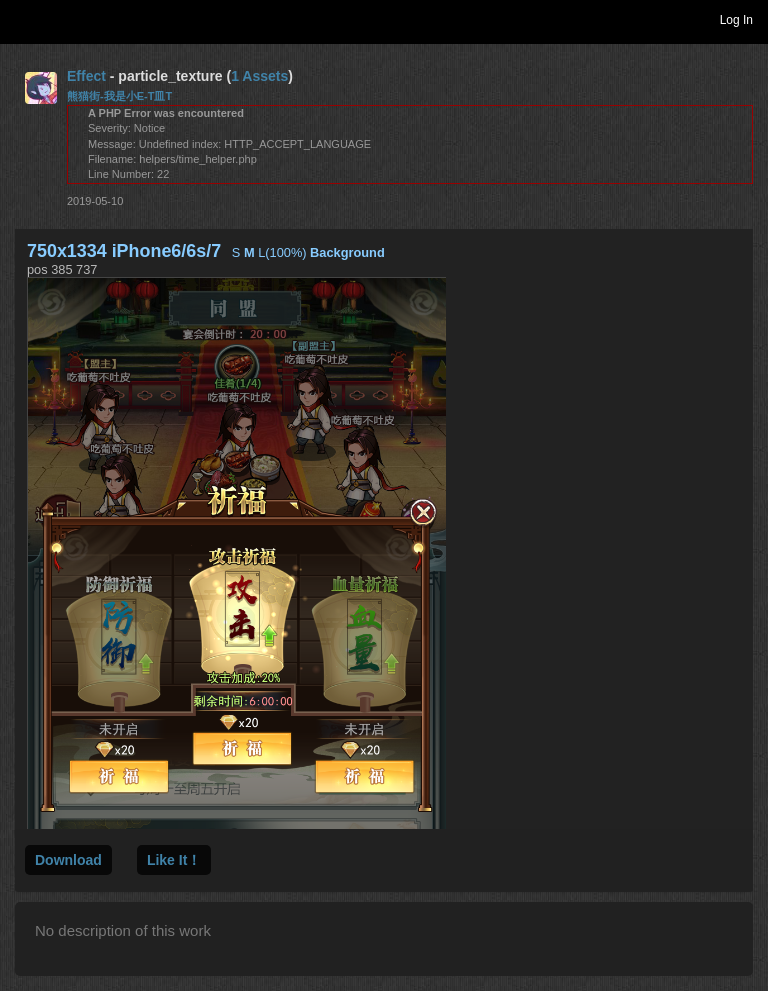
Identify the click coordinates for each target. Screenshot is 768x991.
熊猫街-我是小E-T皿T (119, 96)
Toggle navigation (24, 19)
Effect (86, 76)
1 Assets (259, 76)
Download (68, 860)
